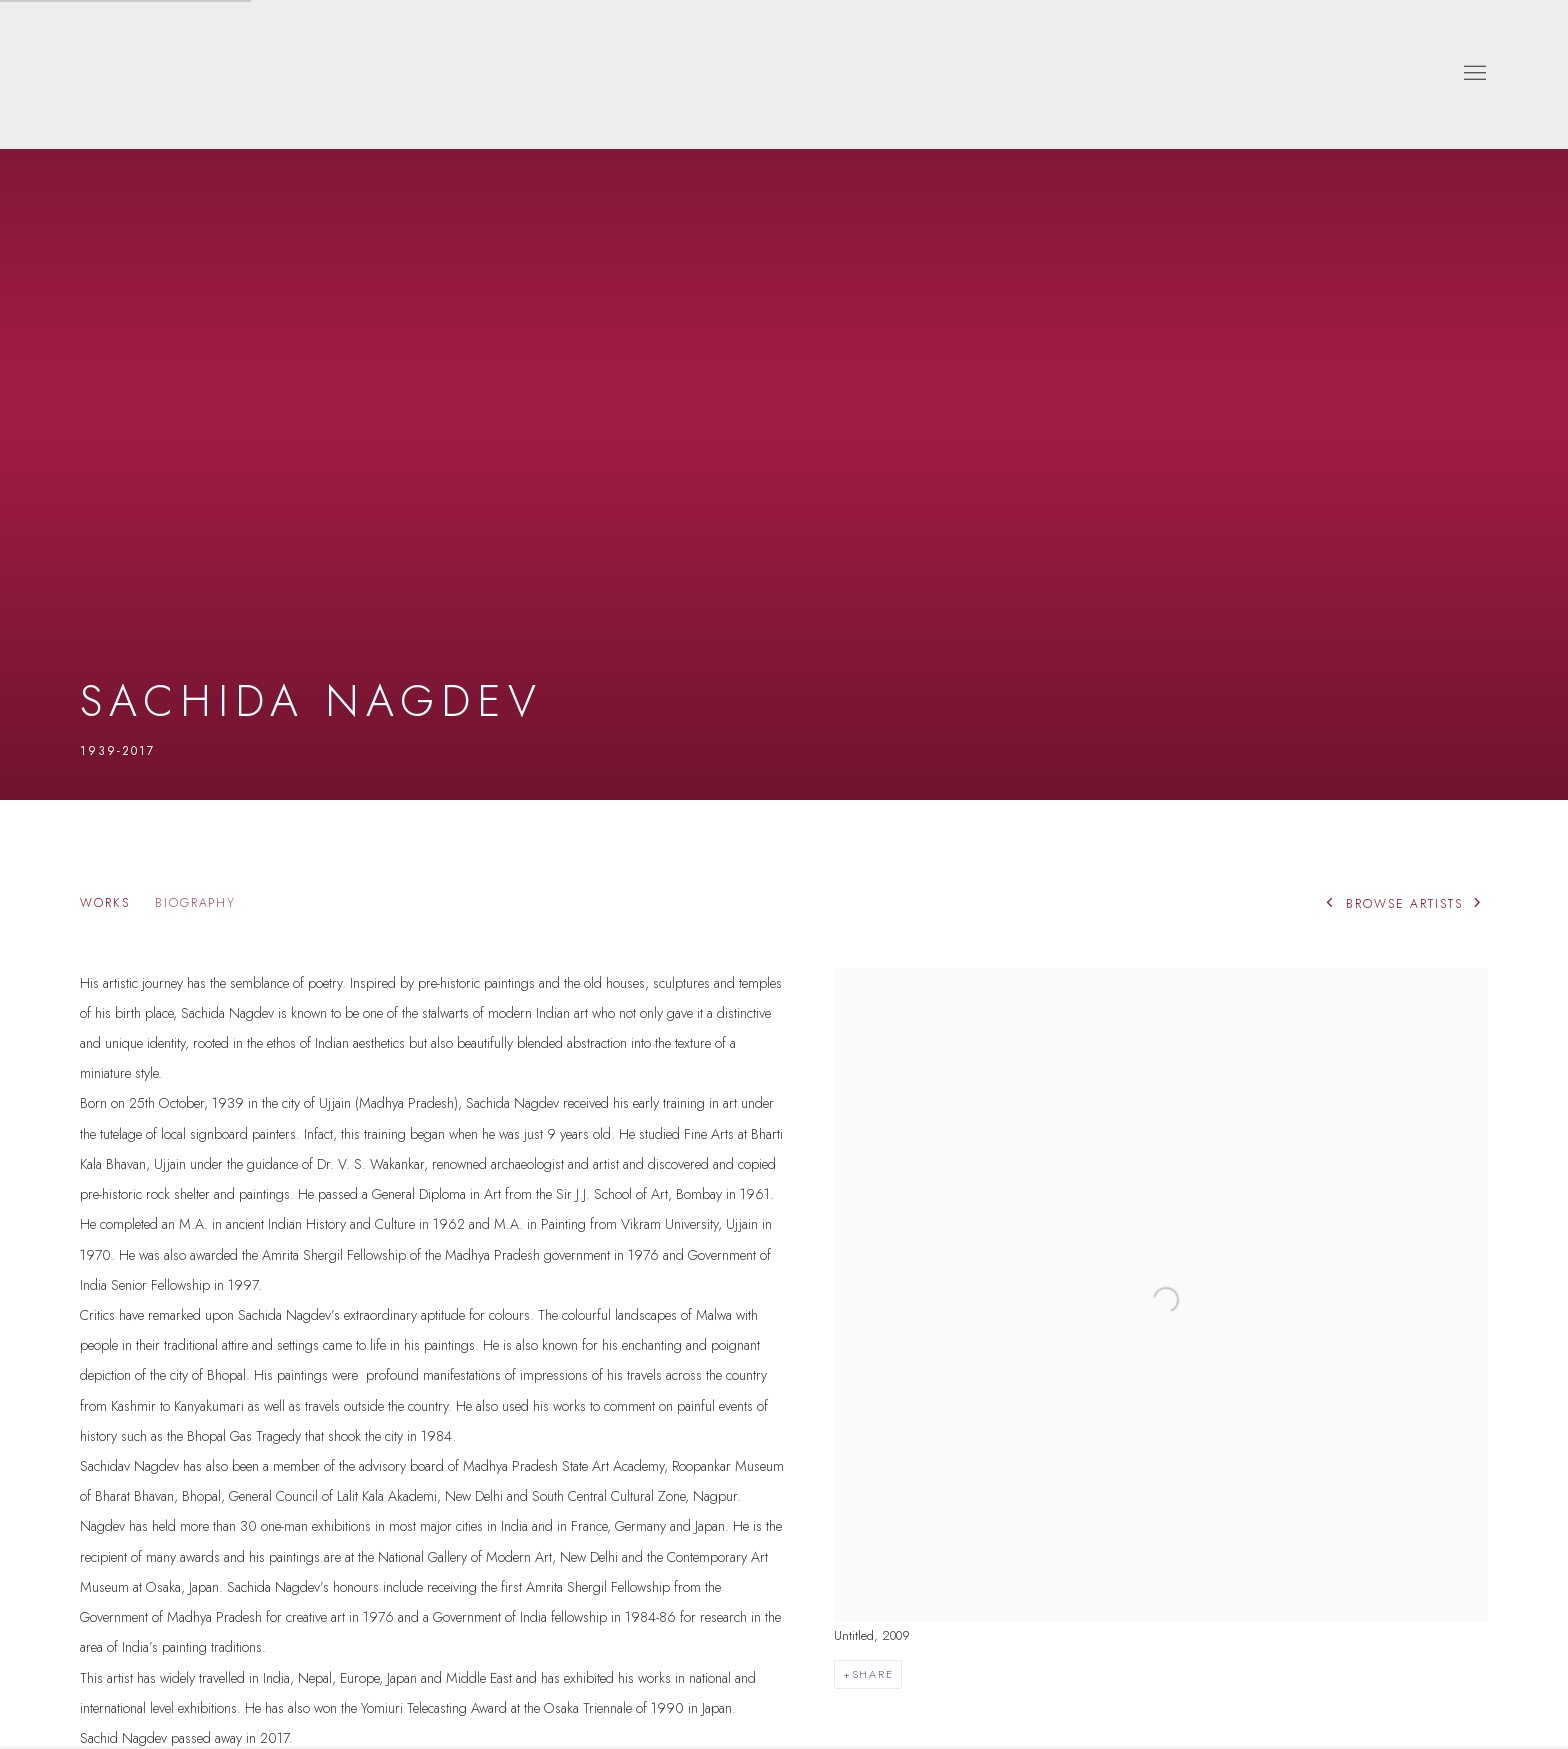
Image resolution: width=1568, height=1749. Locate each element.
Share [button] (873, 1674)
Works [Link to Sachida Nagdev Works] (105, 903)
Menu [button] (1473, 74)
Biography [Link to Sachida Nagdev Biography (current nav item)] (196, 903)
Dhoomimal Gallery (140, 74)
